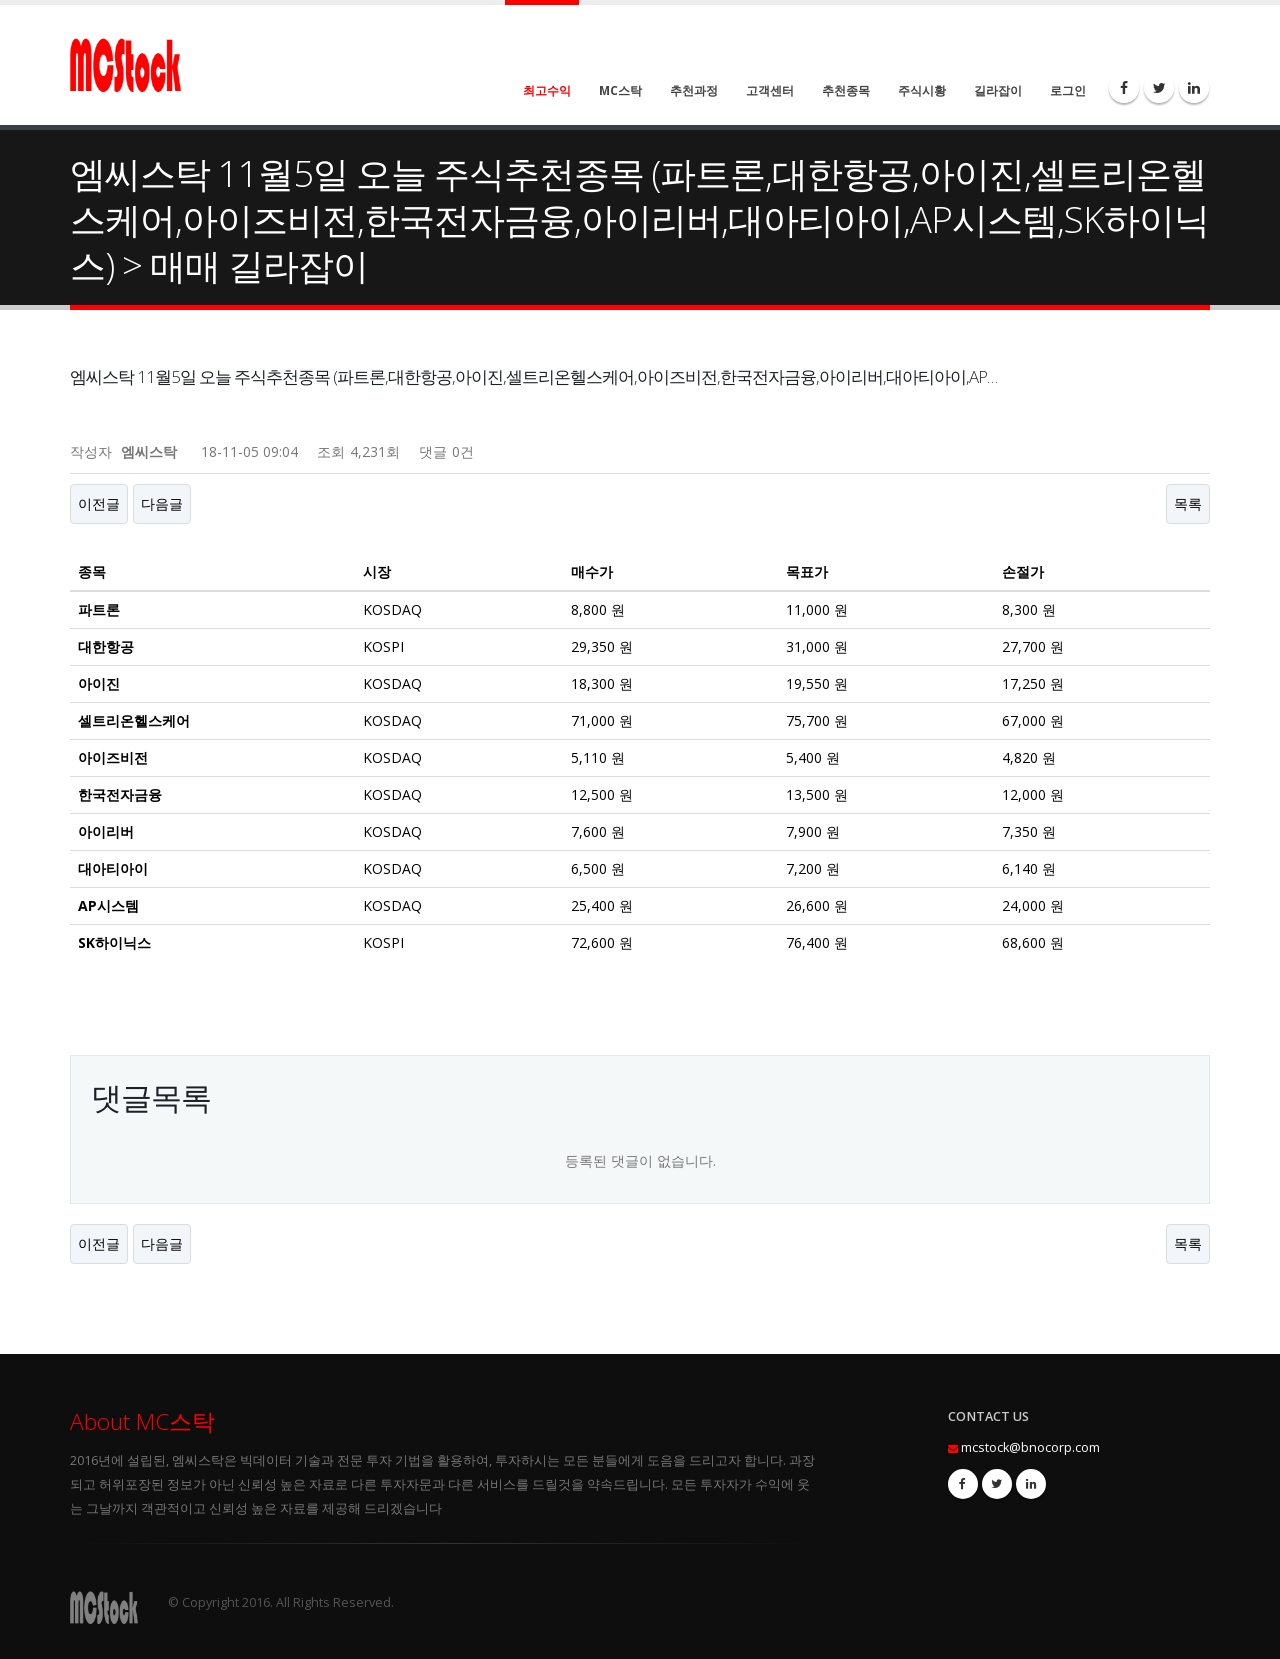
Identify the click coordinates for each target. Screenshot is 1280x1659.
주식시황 (922, 90)
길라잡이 (998, 90)
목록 (1188, 503)
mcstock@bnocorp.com (1030, 1447)
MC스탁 (620, 90)
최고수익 (547, 90)
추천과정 (694, 90)
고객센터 (770, 90)
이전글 (99, 503)
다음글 (162, 503)
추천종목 (846, 90)
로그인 (1068, 90)
